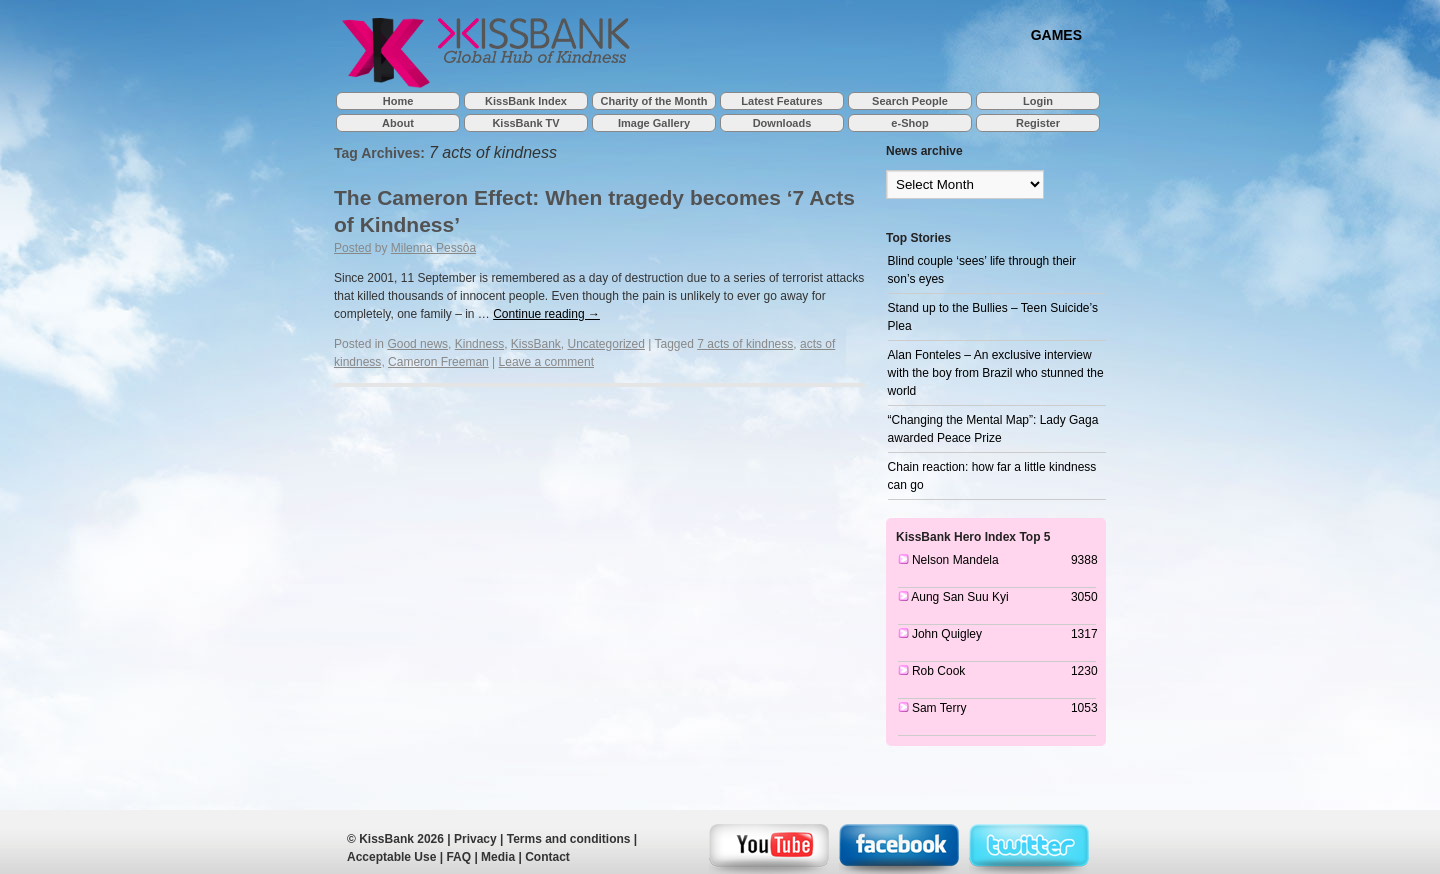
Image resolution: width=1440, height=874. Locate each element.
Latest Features (781, 101)
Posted (352, 248)
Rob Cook (938, 671)
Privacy (475, 839)
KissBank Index (526, 101)
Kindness (479, 344)
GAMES (1056, 34)
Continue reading (546, 314)
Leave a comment (546, 362)
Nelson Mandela (955, 560)
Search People (910, 101)
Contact (547, 857)
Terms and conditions (569, 839)
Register (1038, 123)
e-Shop (909, 123)
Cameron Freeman (438, 362)
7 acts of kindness (745, 344)
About (398, 123)
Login (1038, 101)
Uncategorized (606, 344)
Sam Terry (939, 708)
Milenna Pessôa (433, 248)
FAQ (458, 857)
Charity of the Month (654, 101)
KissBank (536, 344)
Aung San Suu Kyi (959, 597)
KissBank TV (525, 123)
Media (498, 857)
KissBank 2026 (401, 839)
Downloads (782, 123)
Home (398, 101)
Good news (417, 344)
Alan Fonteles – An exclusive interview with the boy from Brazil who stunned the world (996, 373)
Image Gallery (654, 123)
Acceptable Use (391, 857)
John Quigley (947, 634)
